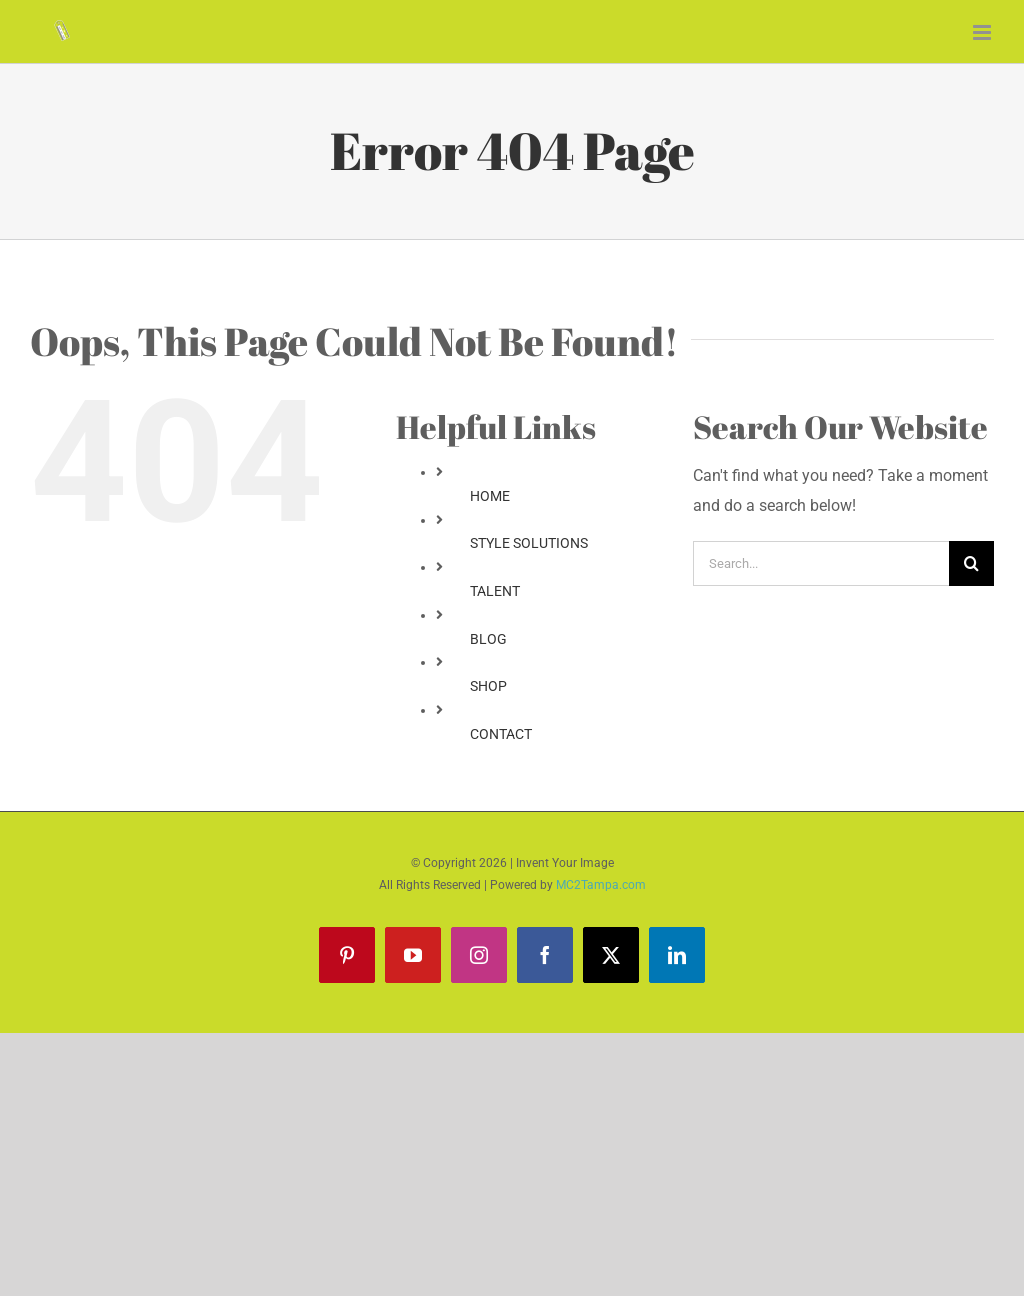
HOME (490, 496)
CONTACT (501, 734)
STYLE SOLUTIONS (529, 543)
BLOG (488, 639)
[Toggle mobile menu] (983, 32)
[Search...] (821, 563)
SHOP (488, 686)
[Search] (971, 563)
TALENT (495, 591)
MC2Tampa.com (601, 885)
